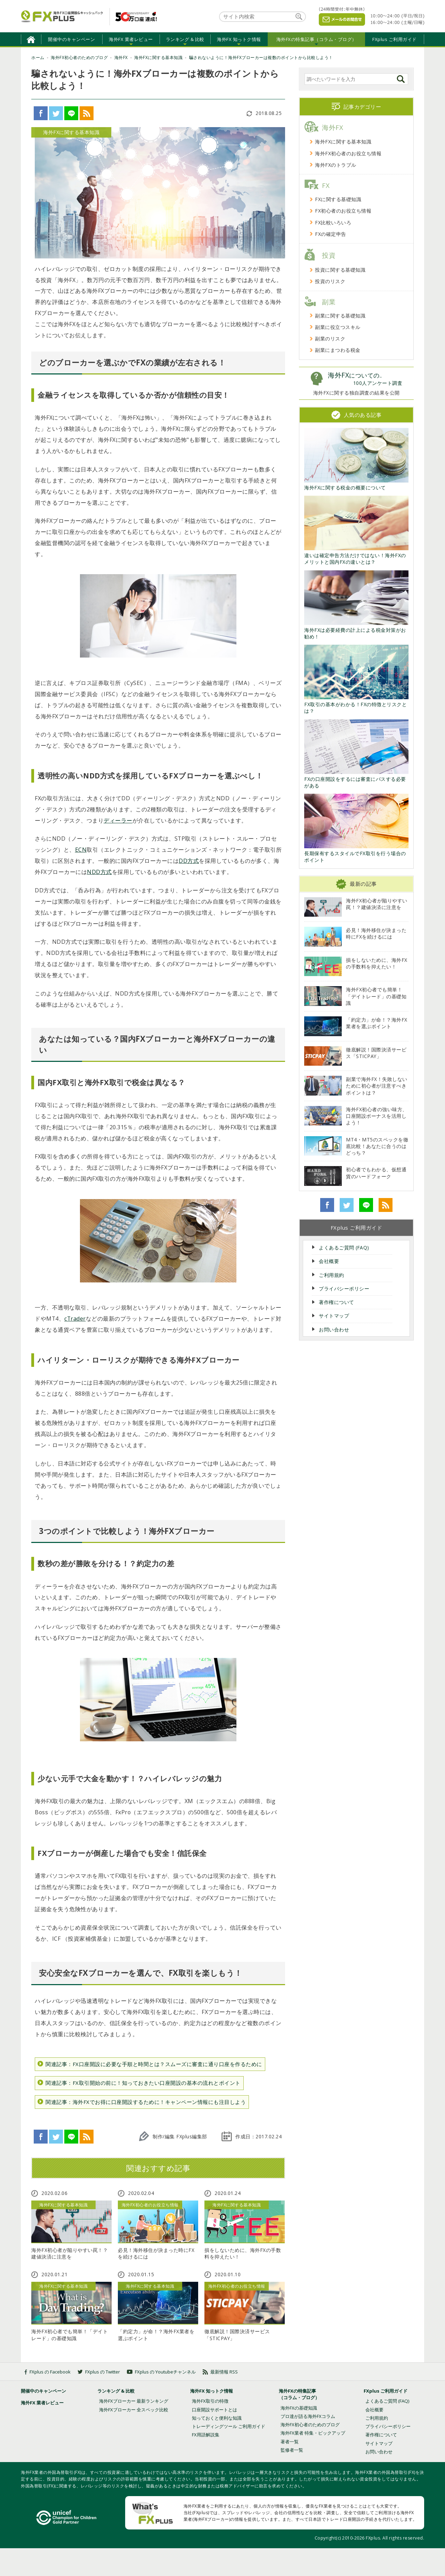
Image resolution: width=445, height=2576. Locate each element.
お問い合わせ (334, 1329)
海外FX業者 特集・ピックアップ (313, 2433)
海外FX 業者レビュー (131, 39)
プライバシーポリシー (344, 1288)
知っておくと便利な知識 (217, 2418)
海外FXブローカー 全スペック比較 (133, 2409)
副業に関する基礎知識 (340, 315)
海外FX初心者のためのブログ (310, 2424)
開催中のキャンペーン (71, 39)
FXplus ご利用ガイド (394, 39)
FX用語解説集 (205, 2434)
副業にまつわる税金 (338, 350)
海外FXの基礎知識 (299, 2408)
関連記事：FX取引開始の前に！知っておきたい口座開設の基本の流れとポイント (143, 2082)
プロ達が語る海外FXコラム (308, 2416)
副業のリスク (330, 338)
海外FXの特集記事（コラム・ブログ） (316, 39)
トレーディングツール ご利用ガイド (228, 2426)
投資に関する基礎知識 (340, 269)
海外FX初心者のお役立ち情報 (348, 153)
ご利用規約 (331, 1275)
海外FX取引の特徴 (210, 2401)
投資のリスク (330, 281)
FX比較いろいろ (333, 222)
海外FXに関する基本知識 (343, 141)
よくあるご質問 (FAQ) (344, 1247)
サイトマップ (334, 1315)
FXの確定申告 (330, 234)
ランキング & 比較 (185, 39)
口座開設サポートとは (214, 2409)
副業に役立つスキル (338, 327)
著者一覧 (290, 2441)
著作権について (336, 1302)
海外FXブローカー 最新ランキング (133, 2401)
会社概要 (329, 1261)
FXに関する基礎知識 (338, 199)
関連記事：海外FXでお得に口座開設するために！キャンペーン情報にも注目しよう (146, 2101)
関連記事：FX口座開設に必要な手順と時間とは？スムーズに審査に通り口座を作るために (154, 2064)
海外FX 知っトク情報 (239, 39)
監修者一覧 (292, 2450)
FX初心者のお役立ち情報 (343, 210)
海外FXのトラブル (335, 165)
